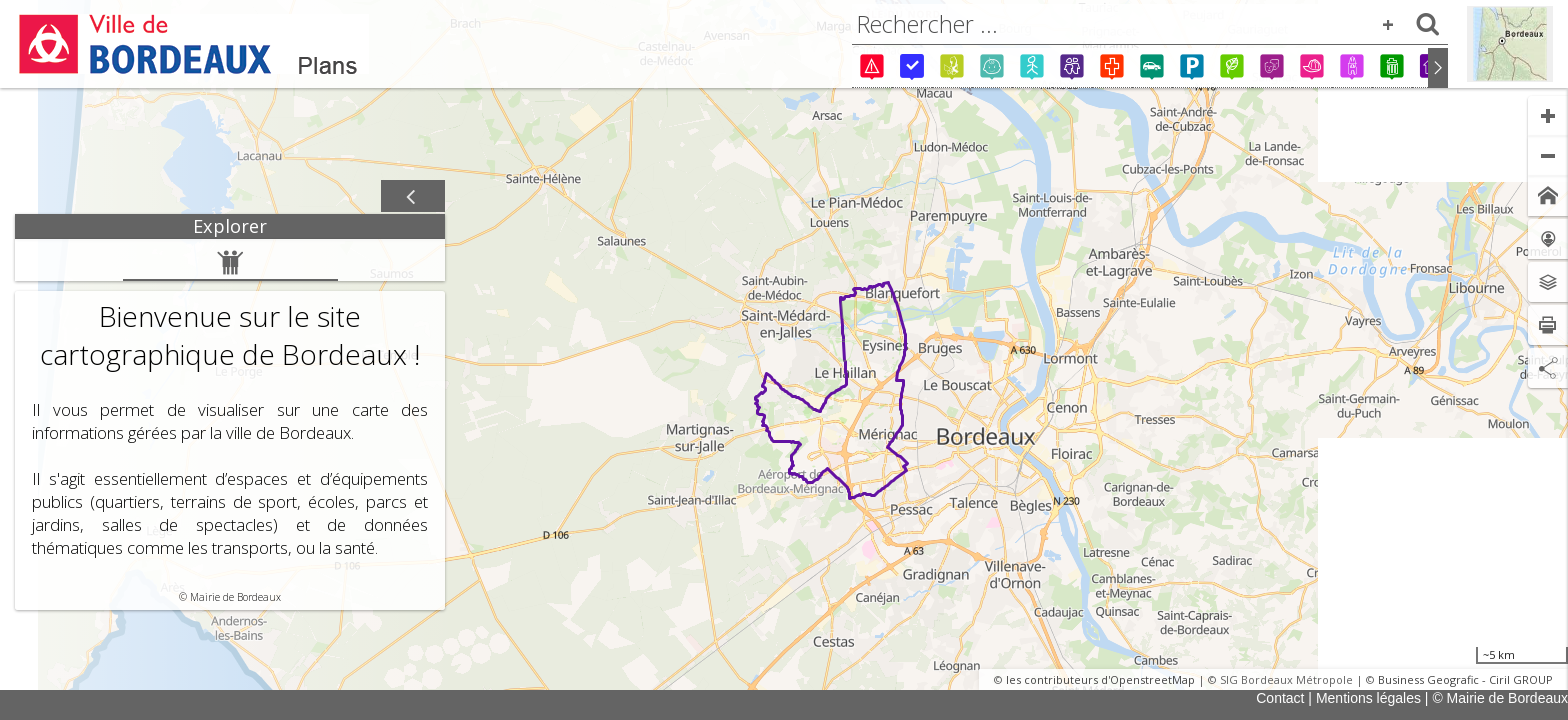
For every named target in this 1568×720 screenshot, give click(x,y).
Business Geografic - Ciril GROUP (1465, 679)
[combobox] (1150, 24)
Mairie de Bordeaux (235, 597)
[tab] (230, 226)
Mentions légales (1368, 698)
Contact (1280, 698)
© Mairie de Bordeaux (1500, 698)
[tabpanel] (230, 424)
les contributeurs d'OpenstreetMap (1100, 679)
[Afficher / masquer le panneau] (413, 197)
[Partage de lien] (1548, 368)
